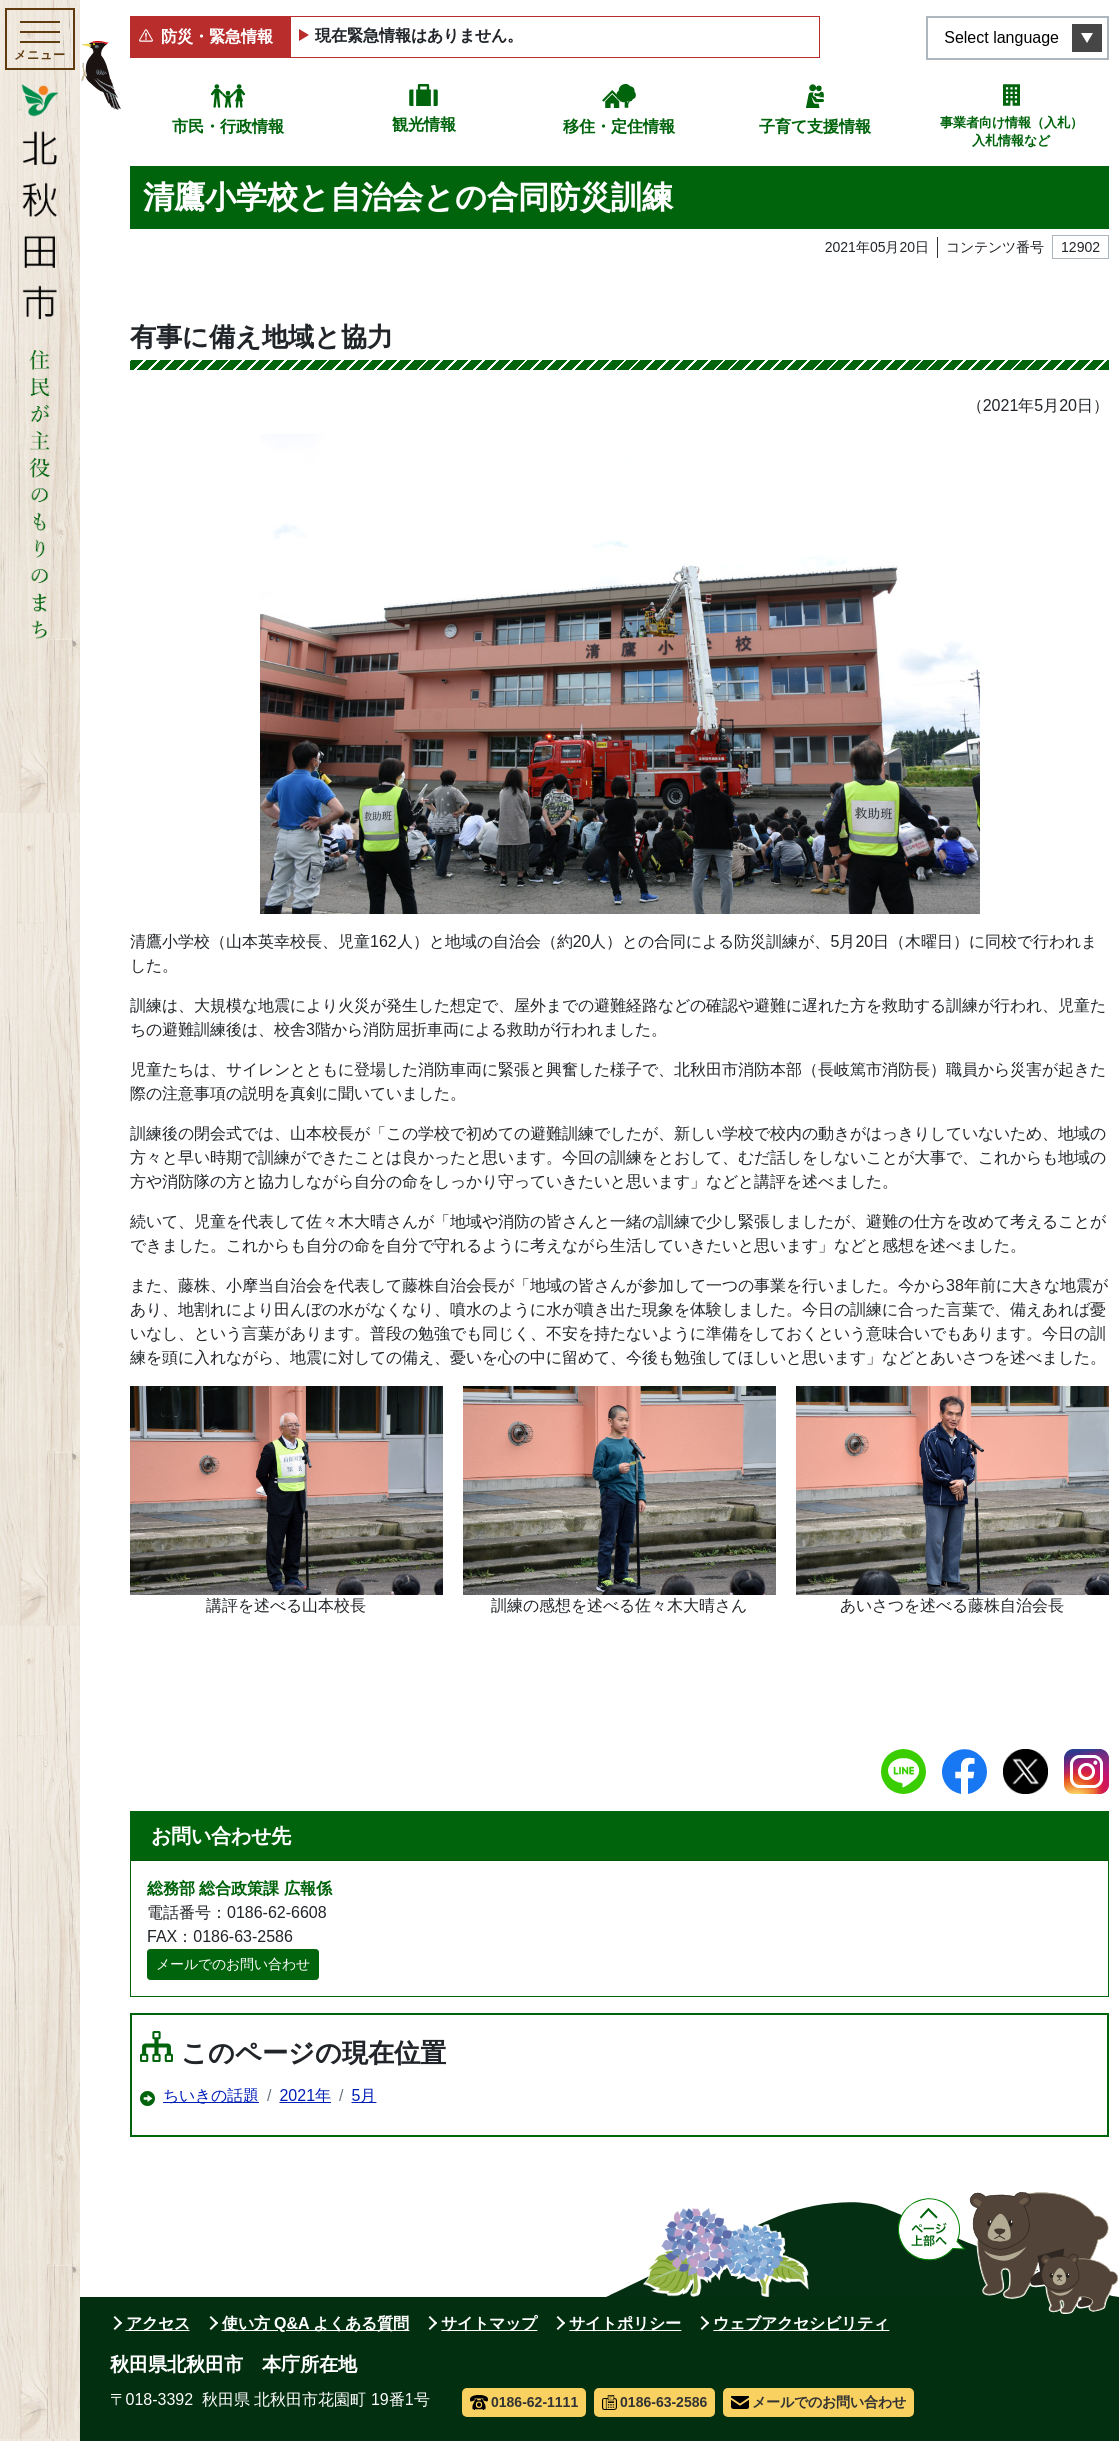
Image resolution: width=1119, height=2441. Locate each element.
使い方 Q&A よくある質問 (316, 2323)
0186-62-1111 (524, 2402)
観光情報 (424, 124)
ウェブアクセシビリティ (801, 2323)
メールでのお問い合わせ (233, 1964)
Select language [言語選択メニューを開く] (1001, 37)
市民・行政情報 (228, 126)
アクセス (158, 2323)
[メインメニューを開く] (40, 39)
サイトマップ (489, 2323)
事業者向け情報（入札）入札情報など (1011, 131)
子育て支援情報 (815, 126)
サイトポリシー (625, 2323)
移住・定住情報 (619, 126)
